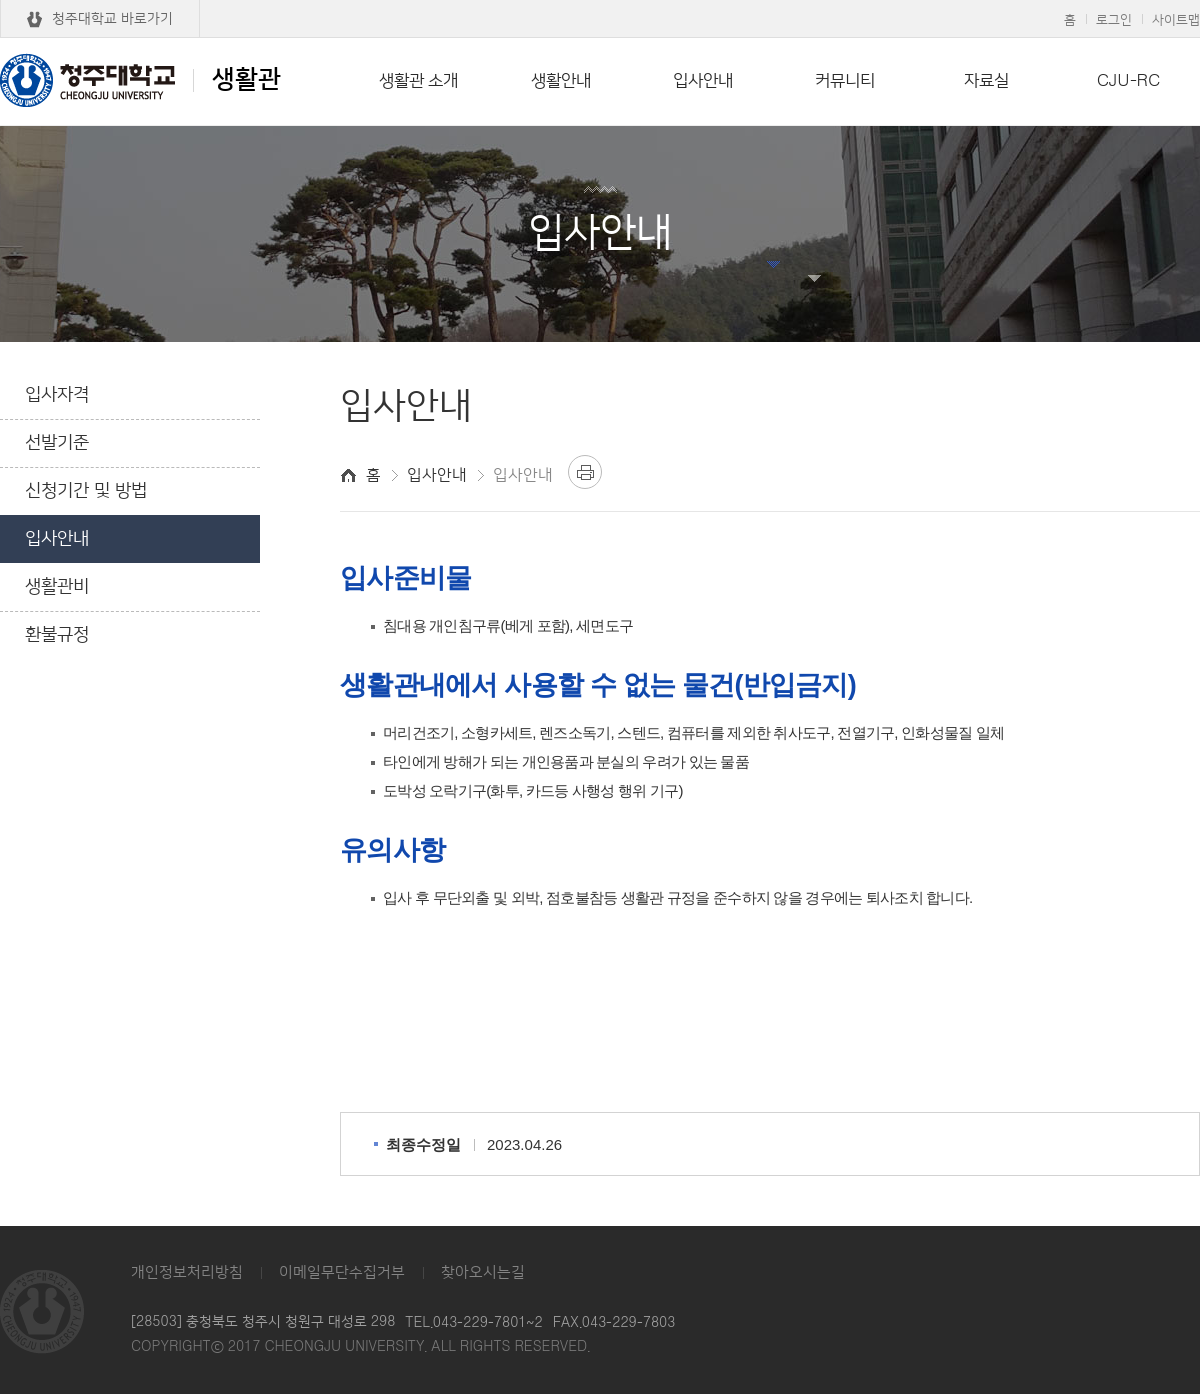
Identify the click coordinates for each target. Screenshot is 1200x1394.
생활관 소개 (418, 81)
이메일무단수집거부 (342, 1272)
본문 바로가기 (600, 1)
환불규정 (57, 635)
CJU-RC (1128, 81)
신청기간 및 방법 (86, 491)
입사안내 (703, 81)
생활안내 (561, 81)
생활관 (140, 80)
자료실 (986, 81)
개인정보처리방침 (187, 1272)
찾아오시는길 (483, 1272)
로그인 (1114, 20)
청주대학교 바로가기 (112, 19)
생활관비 (57, 587)
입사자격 (57, 395)
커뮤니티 (845, 81)
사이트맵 (1176, 20)
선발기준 (57, 443)
